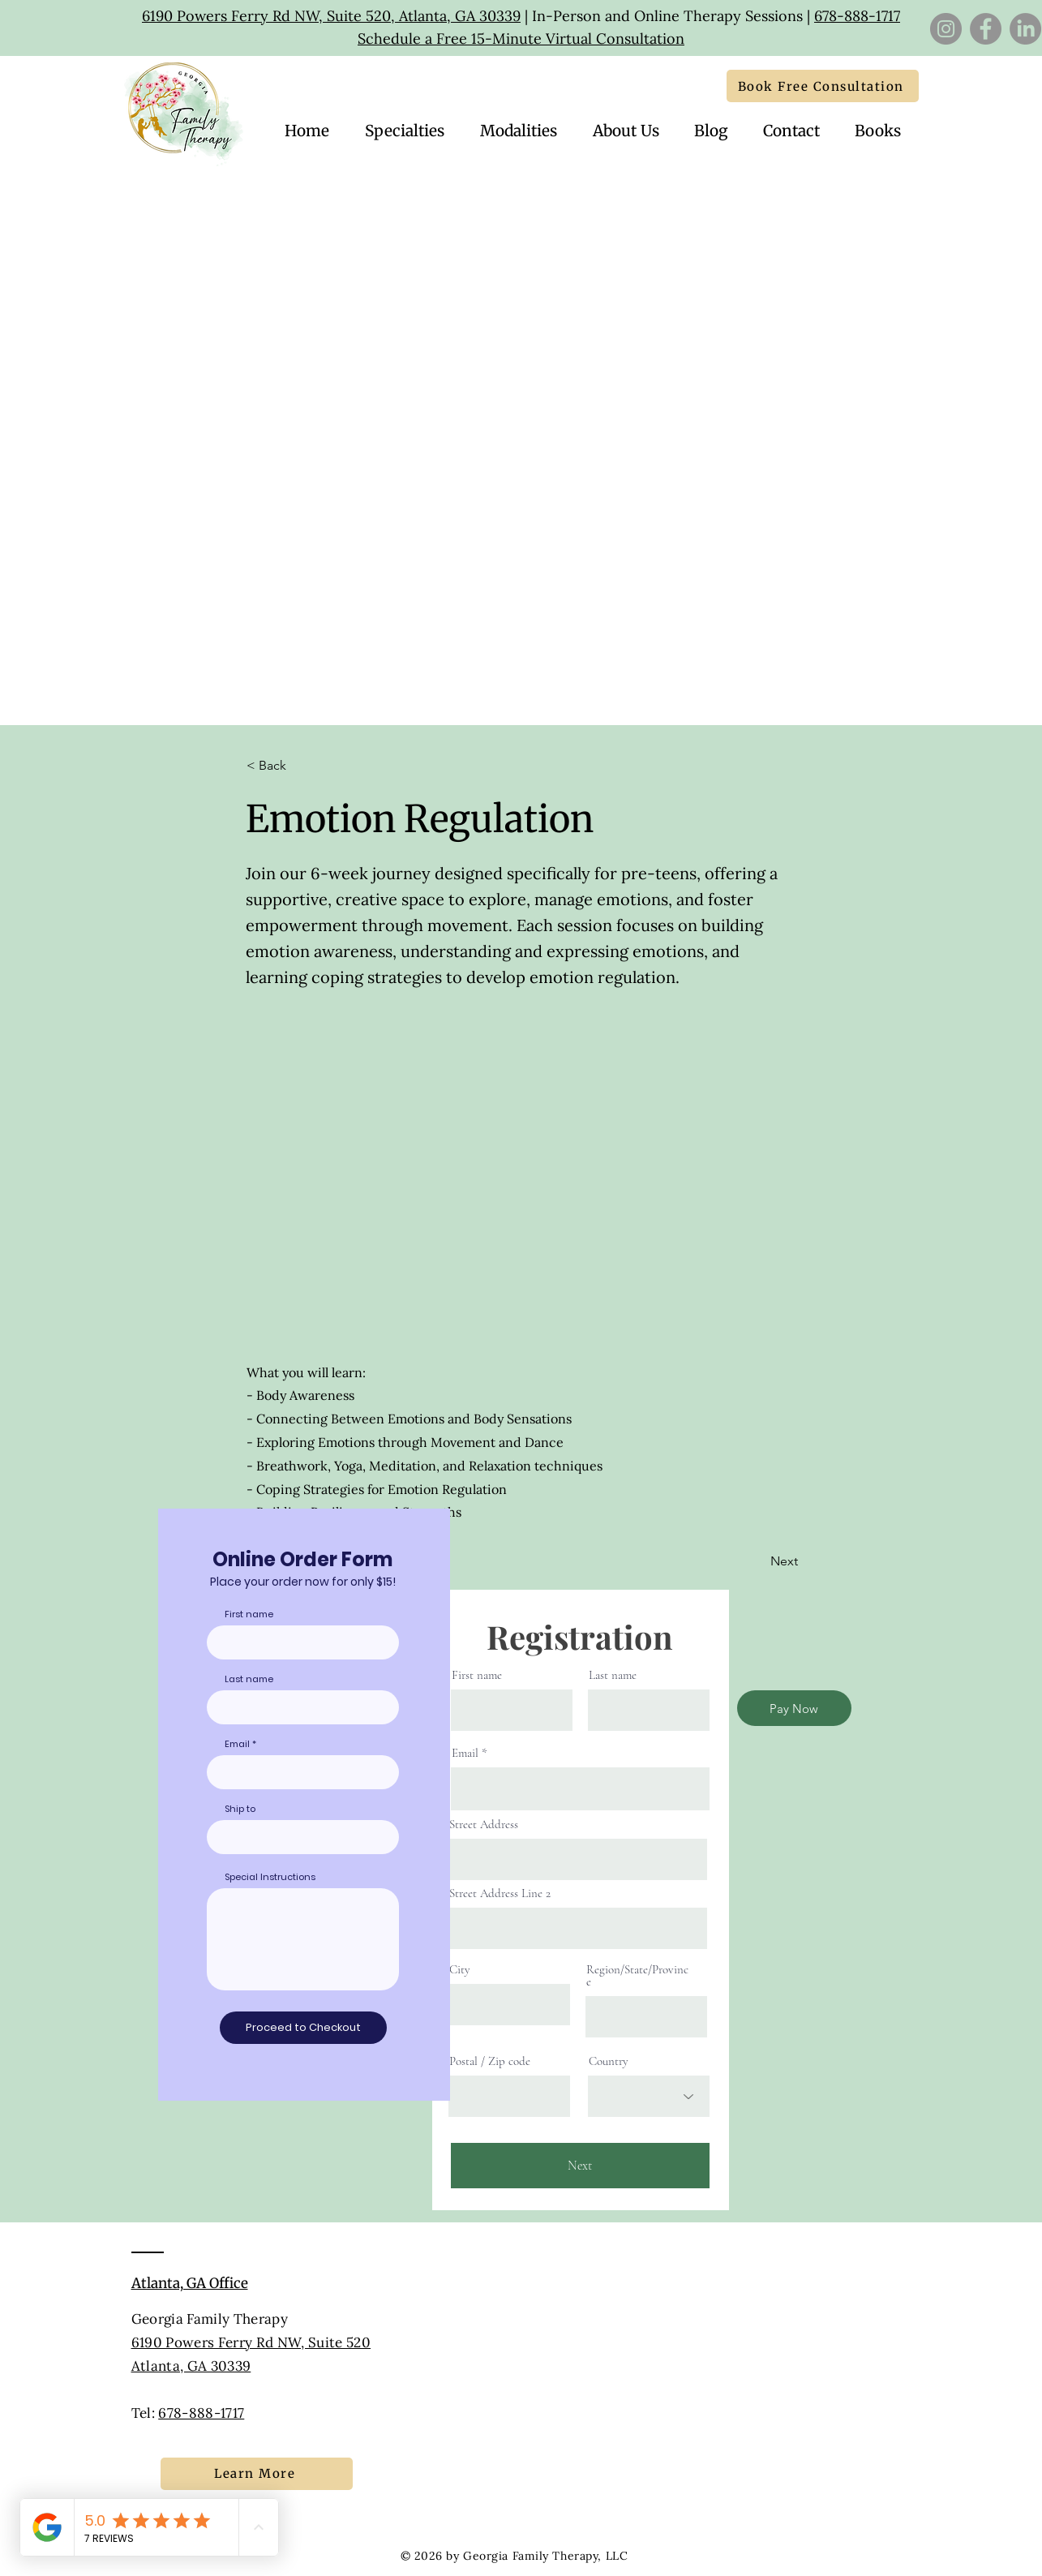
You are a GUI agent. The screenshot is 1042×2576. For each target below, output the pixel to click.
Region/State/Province (637, 1976)
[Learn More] (257, 2474)
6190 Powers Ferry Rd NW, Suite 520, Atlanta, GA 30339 (331, 15)
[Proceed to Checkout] (303, 2027)
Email (465, 1753)
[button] (792, 130)
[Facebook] (985, 29)
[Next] (757, 1561)
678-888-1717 (857, 15)
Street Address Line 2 (500, 1893)
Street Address (483, 1824)
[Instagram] (946, 29)
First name (477, 1675)
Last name (613, 1675)
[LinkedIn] (1025, 29)
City (459, 1970)
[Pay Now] (794, 1708)
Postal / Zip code (489, 2061)
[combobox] (303, 1837)
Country (608, 2061)
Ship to (240, 1809)
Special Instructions (270, 1877)
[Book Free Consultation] (823, 86)
